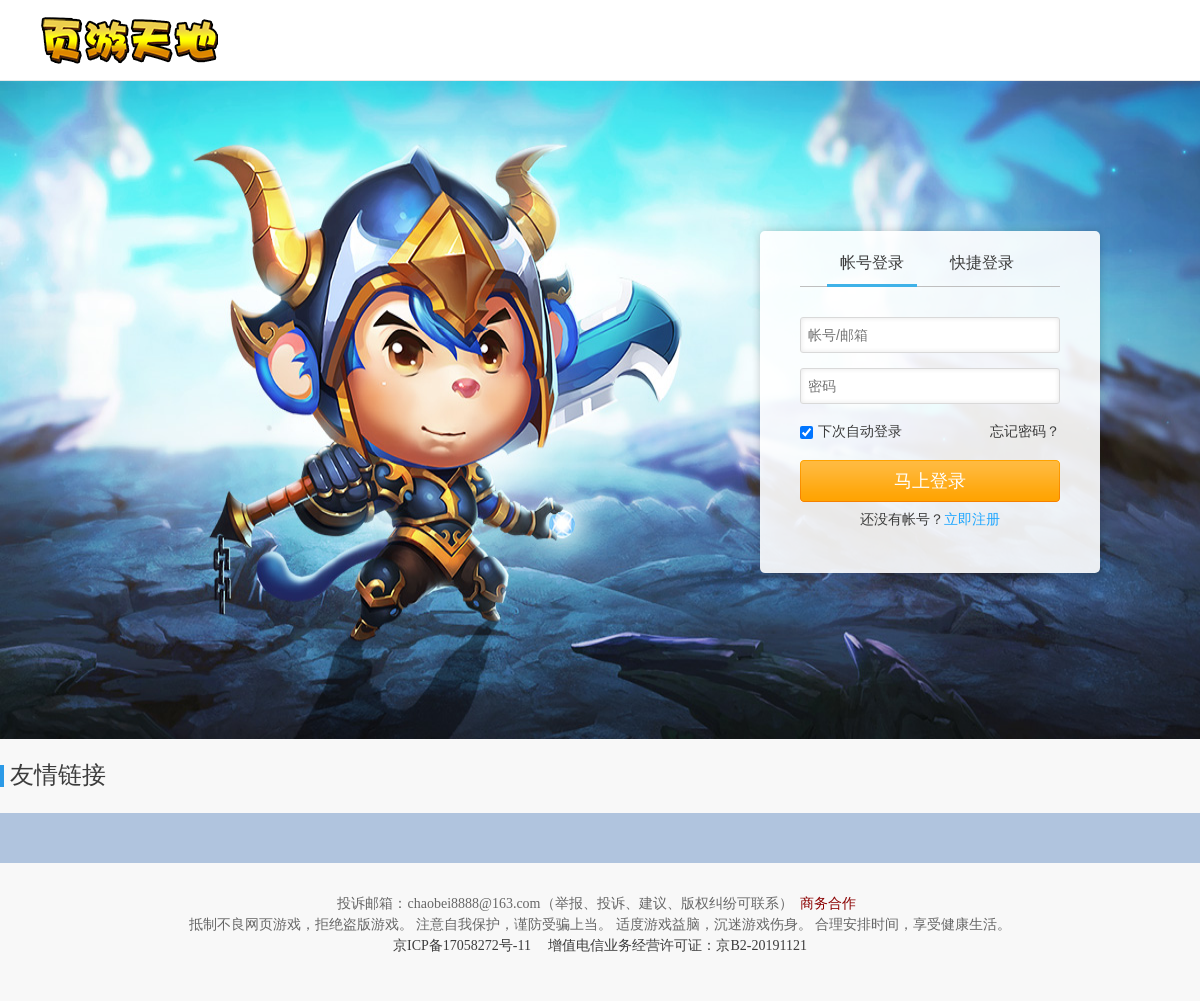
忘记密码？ (1025, 431)
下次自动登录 (860, 431)
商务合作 (828, 903)
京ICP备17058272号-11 (462, 945)
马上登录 (930, 481)
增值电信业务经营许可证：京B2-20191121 (677, 945)
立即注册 (972, 519)
